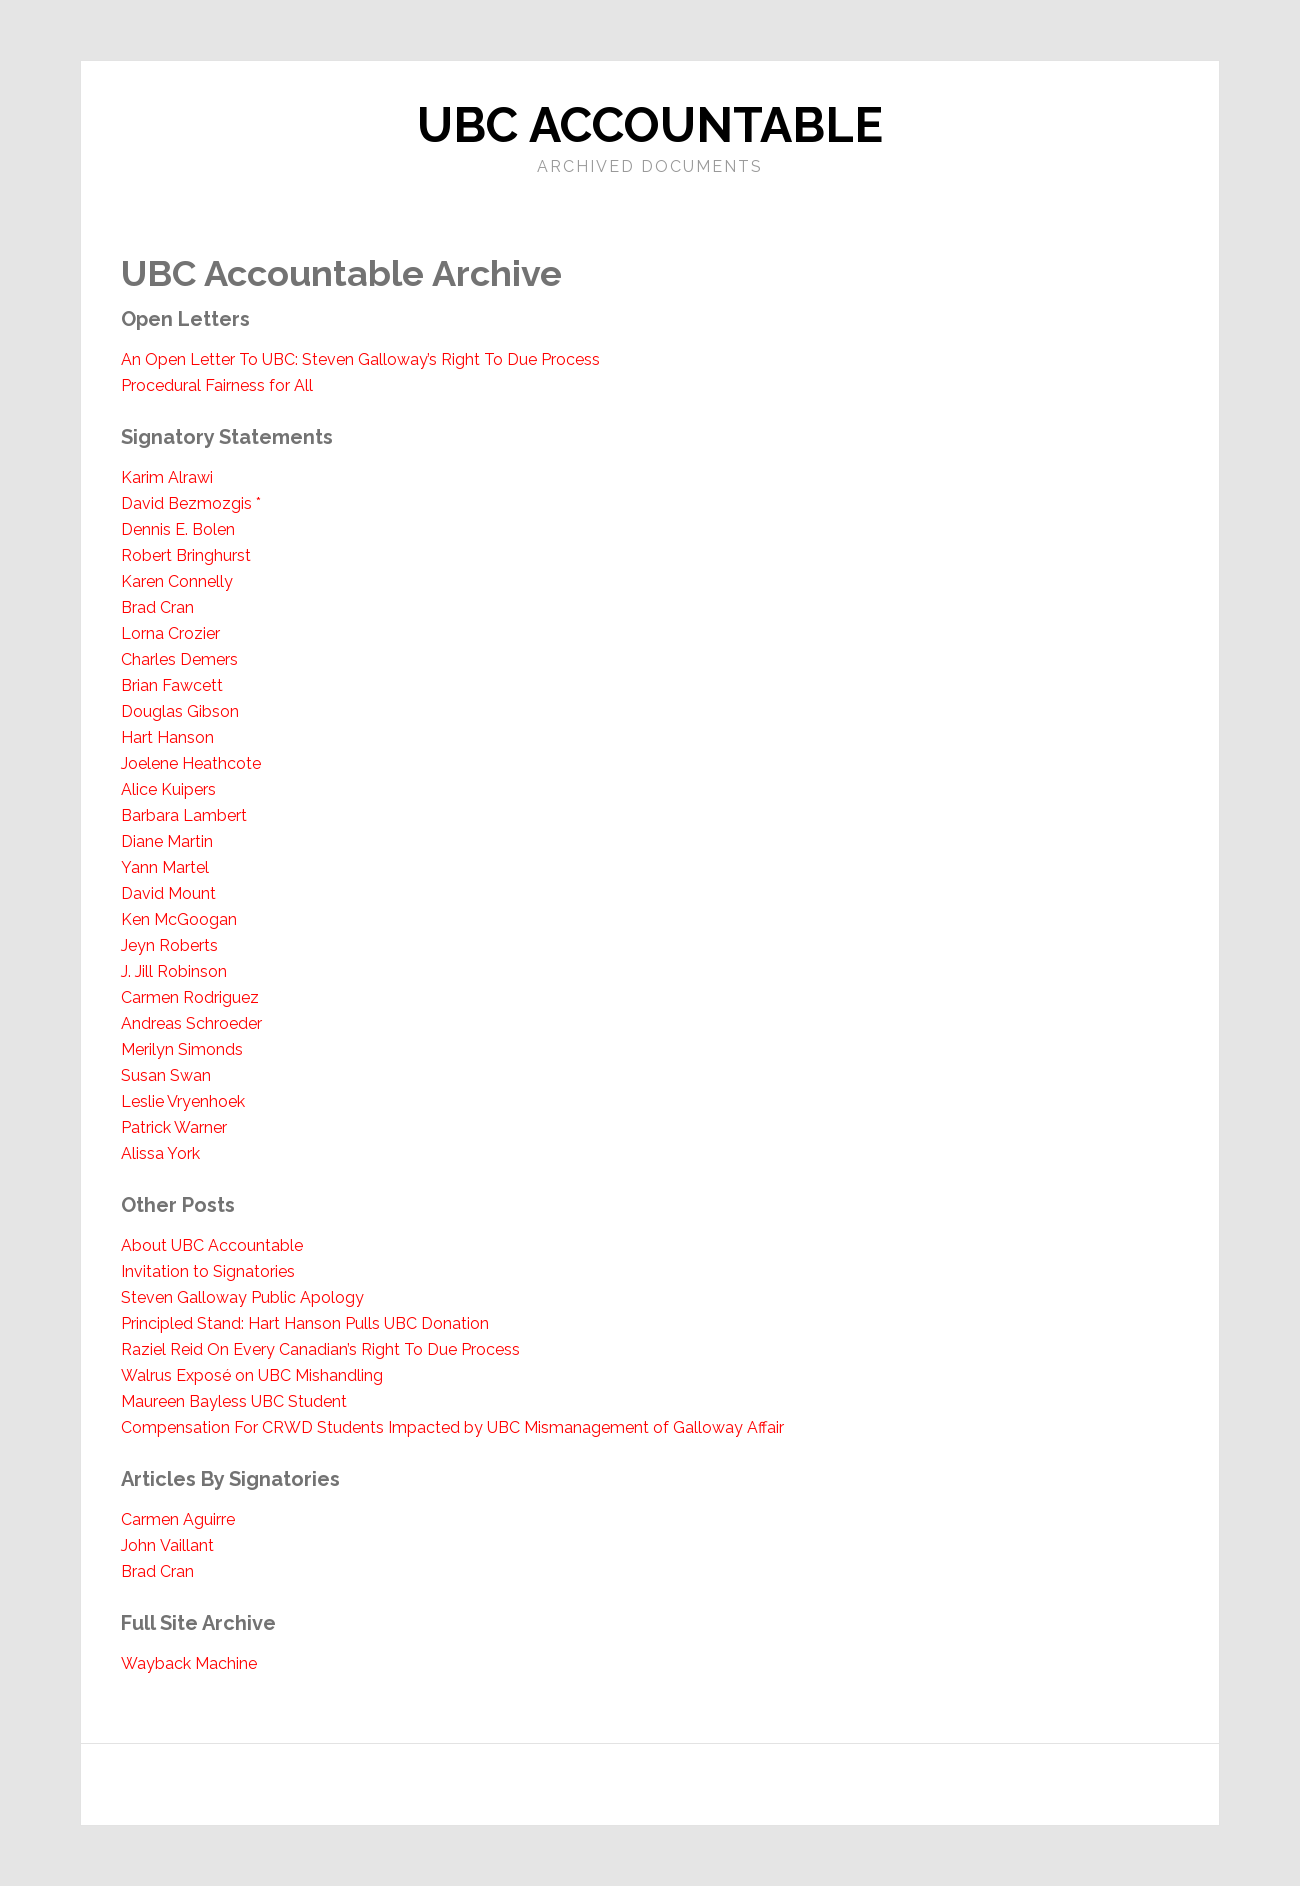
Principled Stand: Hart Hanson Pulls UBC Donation (305, 1323)
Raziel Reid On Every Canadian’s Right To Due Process (320, 1349)
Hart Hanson (167, 737)
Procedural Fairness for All (217, 385)
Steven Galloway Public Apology (242, 1297)
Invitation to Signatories (208, 1271)
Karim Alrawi (167, 477)
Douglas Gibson (180, 711)
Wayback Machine (189, 1663)
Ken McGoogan (179, 919)
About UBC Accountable (212, 1245)
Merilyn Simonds (182, 1049)
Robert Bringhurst (186, 555)
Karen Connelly (177, 581)
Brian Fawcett (172, 685)
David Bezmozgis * (191, 503)
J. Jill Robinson (174, 971)
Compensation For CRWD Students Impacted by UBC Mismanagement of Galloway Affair (452, 1427)
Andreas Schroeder (191, 1023)
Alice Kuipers (168, 789)
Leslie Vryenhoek (183, 1101)
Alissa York (160, 1153)
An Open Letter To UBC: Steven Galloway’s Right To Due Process (360, 359)
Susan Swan (166, 1075)
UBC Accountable (650, 125)
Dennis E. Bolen (178, 529)
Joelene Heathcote (191, 763)
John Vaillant (167, 1545)
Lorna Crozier (170, 633)
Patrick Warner (174, 1127)
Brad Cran (157, 607)
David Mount (168, 893)
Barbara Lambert (184, 815)
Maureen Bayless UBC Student (234, 1401)
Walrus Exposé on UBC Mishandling (252, 1375)
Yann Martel (165, 867)
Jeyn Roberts (169, 945)
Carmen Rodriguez (190, 997)
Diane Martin (167, 841)
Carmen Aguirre (178, 1519)
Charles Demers (179, 659)
